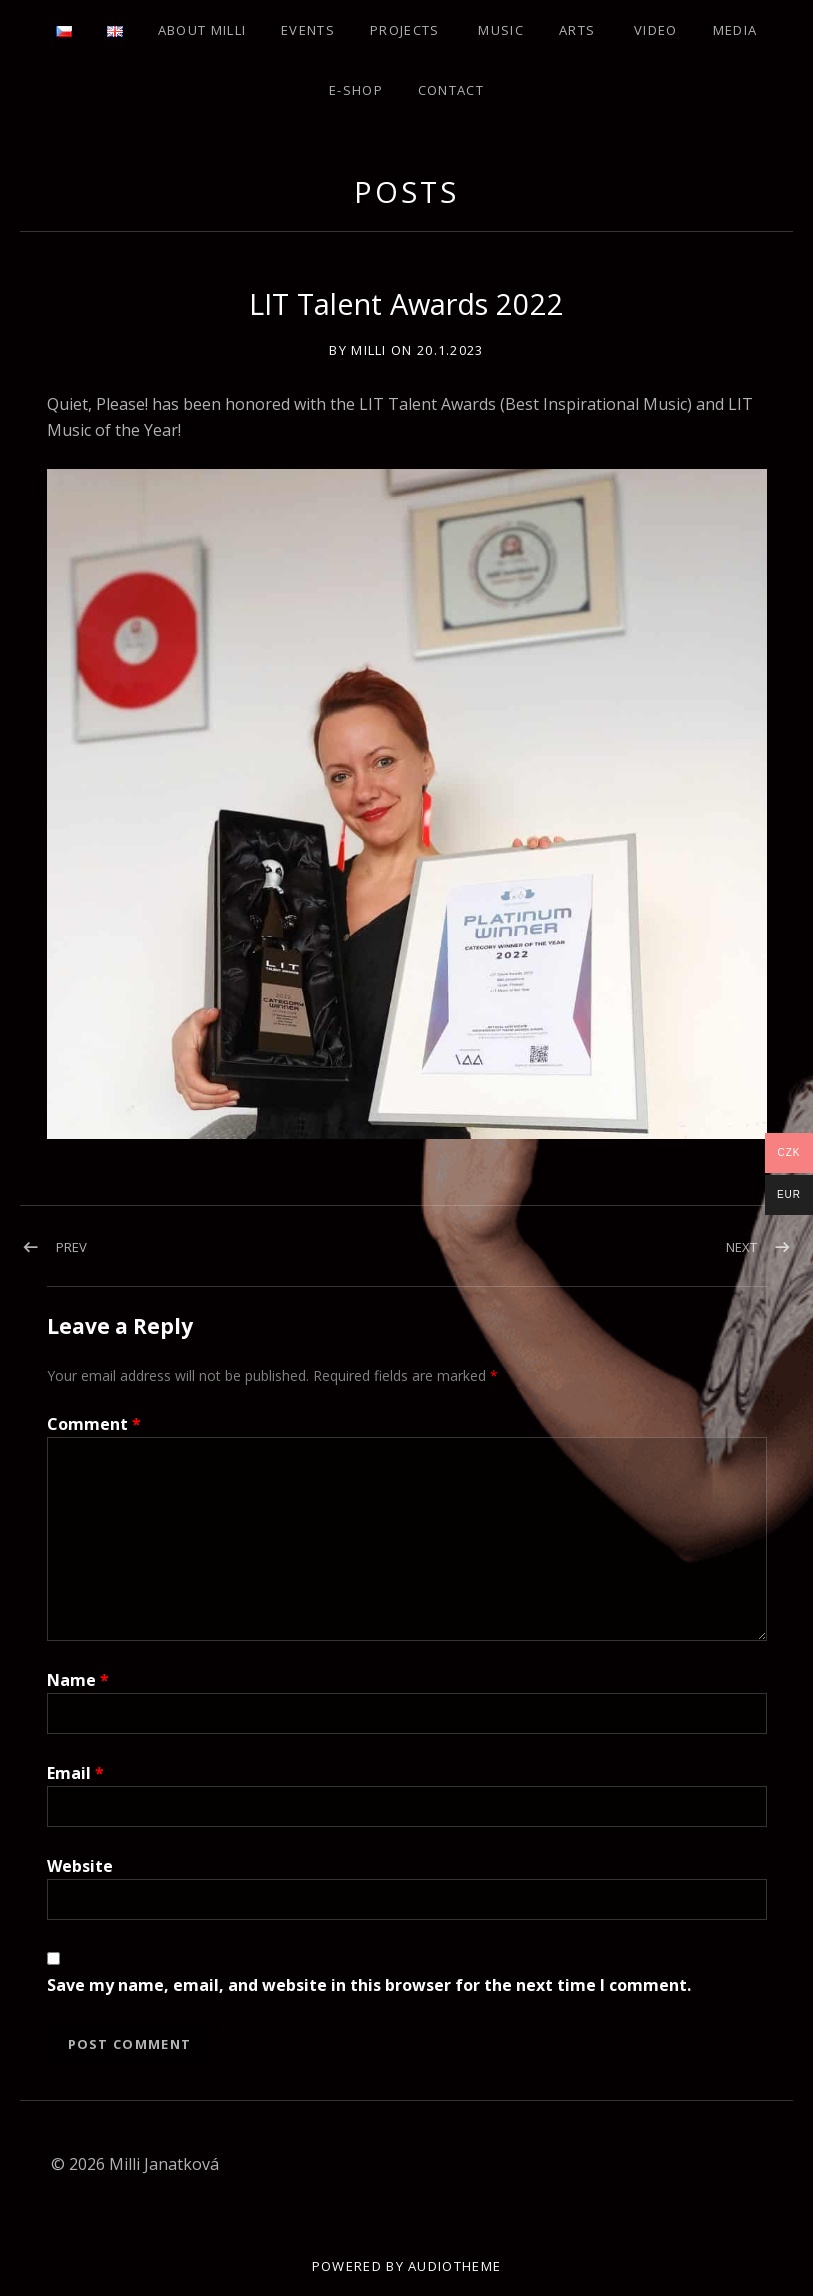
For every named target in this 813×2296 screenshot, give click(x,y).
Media (735, 30)
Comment (94, 1424)
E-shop (356, 90)
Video (656, 30)
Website (80, 1866)
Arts (577, 30)
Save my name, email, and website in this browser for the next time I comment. (369, 1985)
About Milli (202, 30)
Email (75, 1773)
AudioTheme (454, 2266)
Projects (404, 30)
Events (308, 30)
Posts (406, 191)
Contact (451, 90)
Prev (71, 1247)
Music (501, 30)
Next (741, 1247)
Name (78, 1680)
